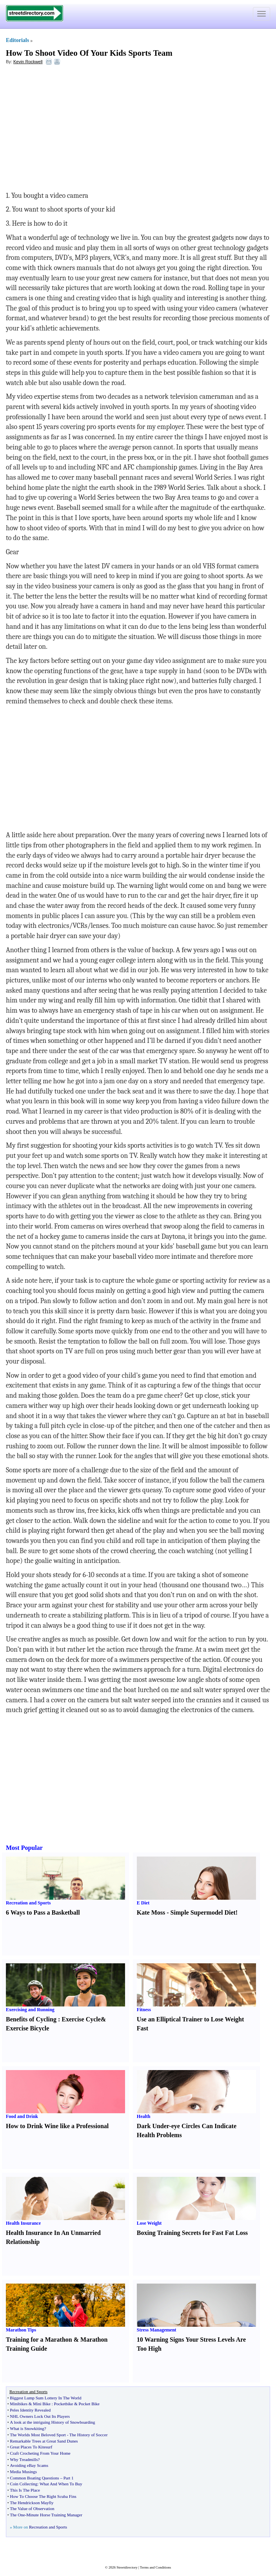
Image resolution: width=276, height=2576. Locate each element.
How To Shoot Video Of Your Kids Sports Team (89, 53)
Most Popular (24, 1847)
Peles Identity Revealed (30, 2410)
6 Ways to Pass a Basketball (43, 1912)
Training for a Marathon (39, 2339)
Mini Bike (42, 2403)
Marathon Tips (21, 2330)
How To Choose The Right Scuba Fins (43, 2496)
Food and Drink (22, 2116)
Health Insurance (23, 2223)
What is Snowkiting (27, 2428)
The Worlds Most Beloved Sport (38, 2434)
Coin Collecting (23, 2483)
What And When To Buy (61, 2483)
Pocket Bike (88, 2403)
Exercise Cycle (81, 2019)
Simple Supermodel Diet (203, 1912)
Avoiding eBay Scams (29, 2465)
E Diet (143, 1903)
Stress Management (156, 2330)
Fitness (144, 2009)
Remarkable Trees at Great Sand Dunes (44, 2441)
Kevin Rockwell (28, 61)
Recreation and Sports (28, 1903)
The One (17, 2514)
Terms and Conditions (155, 2567)
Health (144, 2116)
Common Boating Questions (34, 2478)
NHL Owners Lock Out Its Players (40, 2416)
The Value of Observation (32, 2508)
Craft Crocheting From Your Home (40, 2453)
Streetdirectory (126, 2567)
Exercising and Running (30, 2009)
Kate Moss (151, 1912)
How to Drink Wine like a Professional (57, 2126)
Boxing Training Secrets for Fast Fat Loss (192, 2232)
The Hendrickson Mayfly (31, 2502)
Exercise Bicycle (27, 2028)
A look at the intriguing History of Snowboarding (52, 2422)
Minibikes (18, 2403)
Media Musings (23, 2471)
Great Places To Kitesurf (31, 2447)
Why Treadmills (24, 2459)
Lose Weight (149, 2223)
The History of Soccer (88, 2434)
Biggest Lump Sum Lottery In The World (45, 2397)
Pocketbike (63, 2403)
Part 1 (69, 2478)
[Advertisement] (70, 128)
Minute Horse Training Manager (54, 2514)
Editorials (17, 40)
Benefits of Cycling (31, 2019)
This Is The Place (25, 2490)
